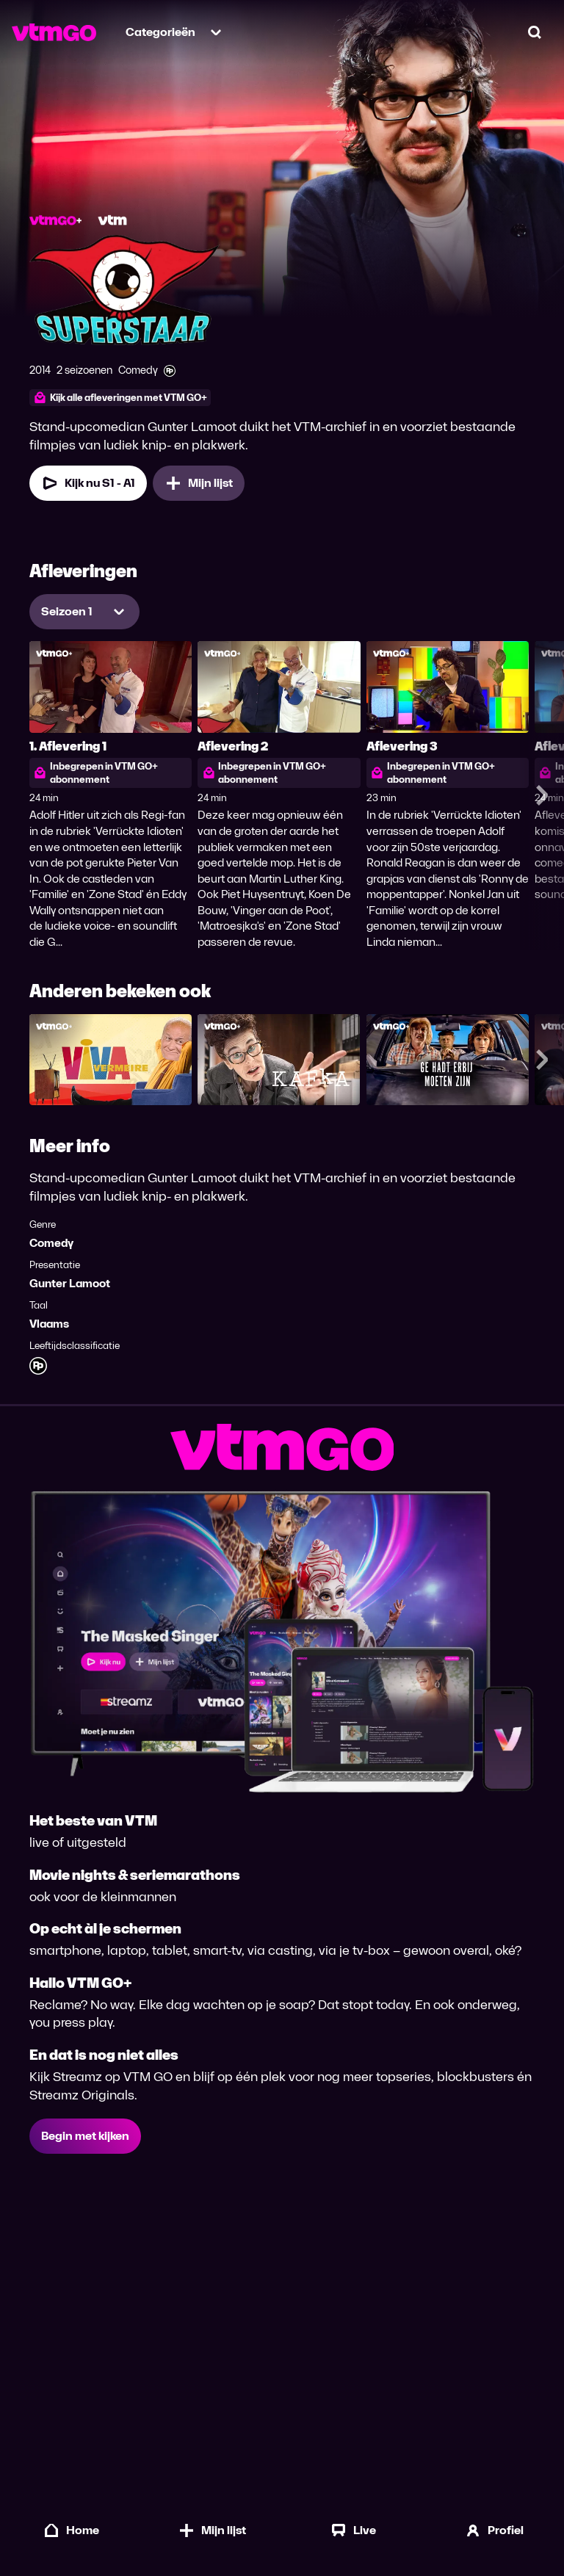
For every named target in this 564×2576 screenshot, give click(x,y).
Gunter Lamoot (69, 1283)
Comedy (51, 1243)
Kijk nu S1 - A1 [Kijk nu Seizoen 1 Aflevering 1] (88, 483)
